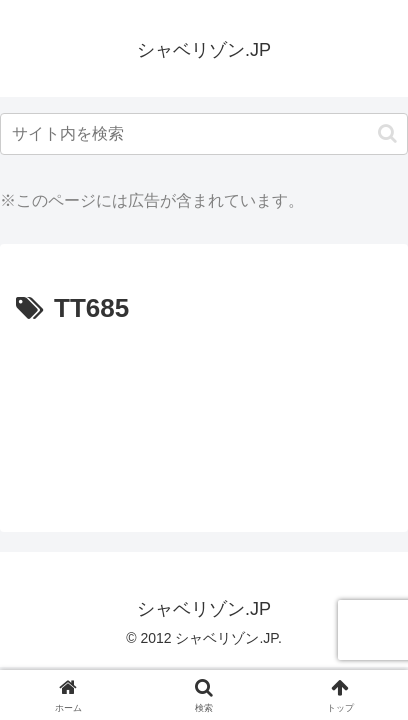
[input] (204, 134)
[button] (387, 133)
